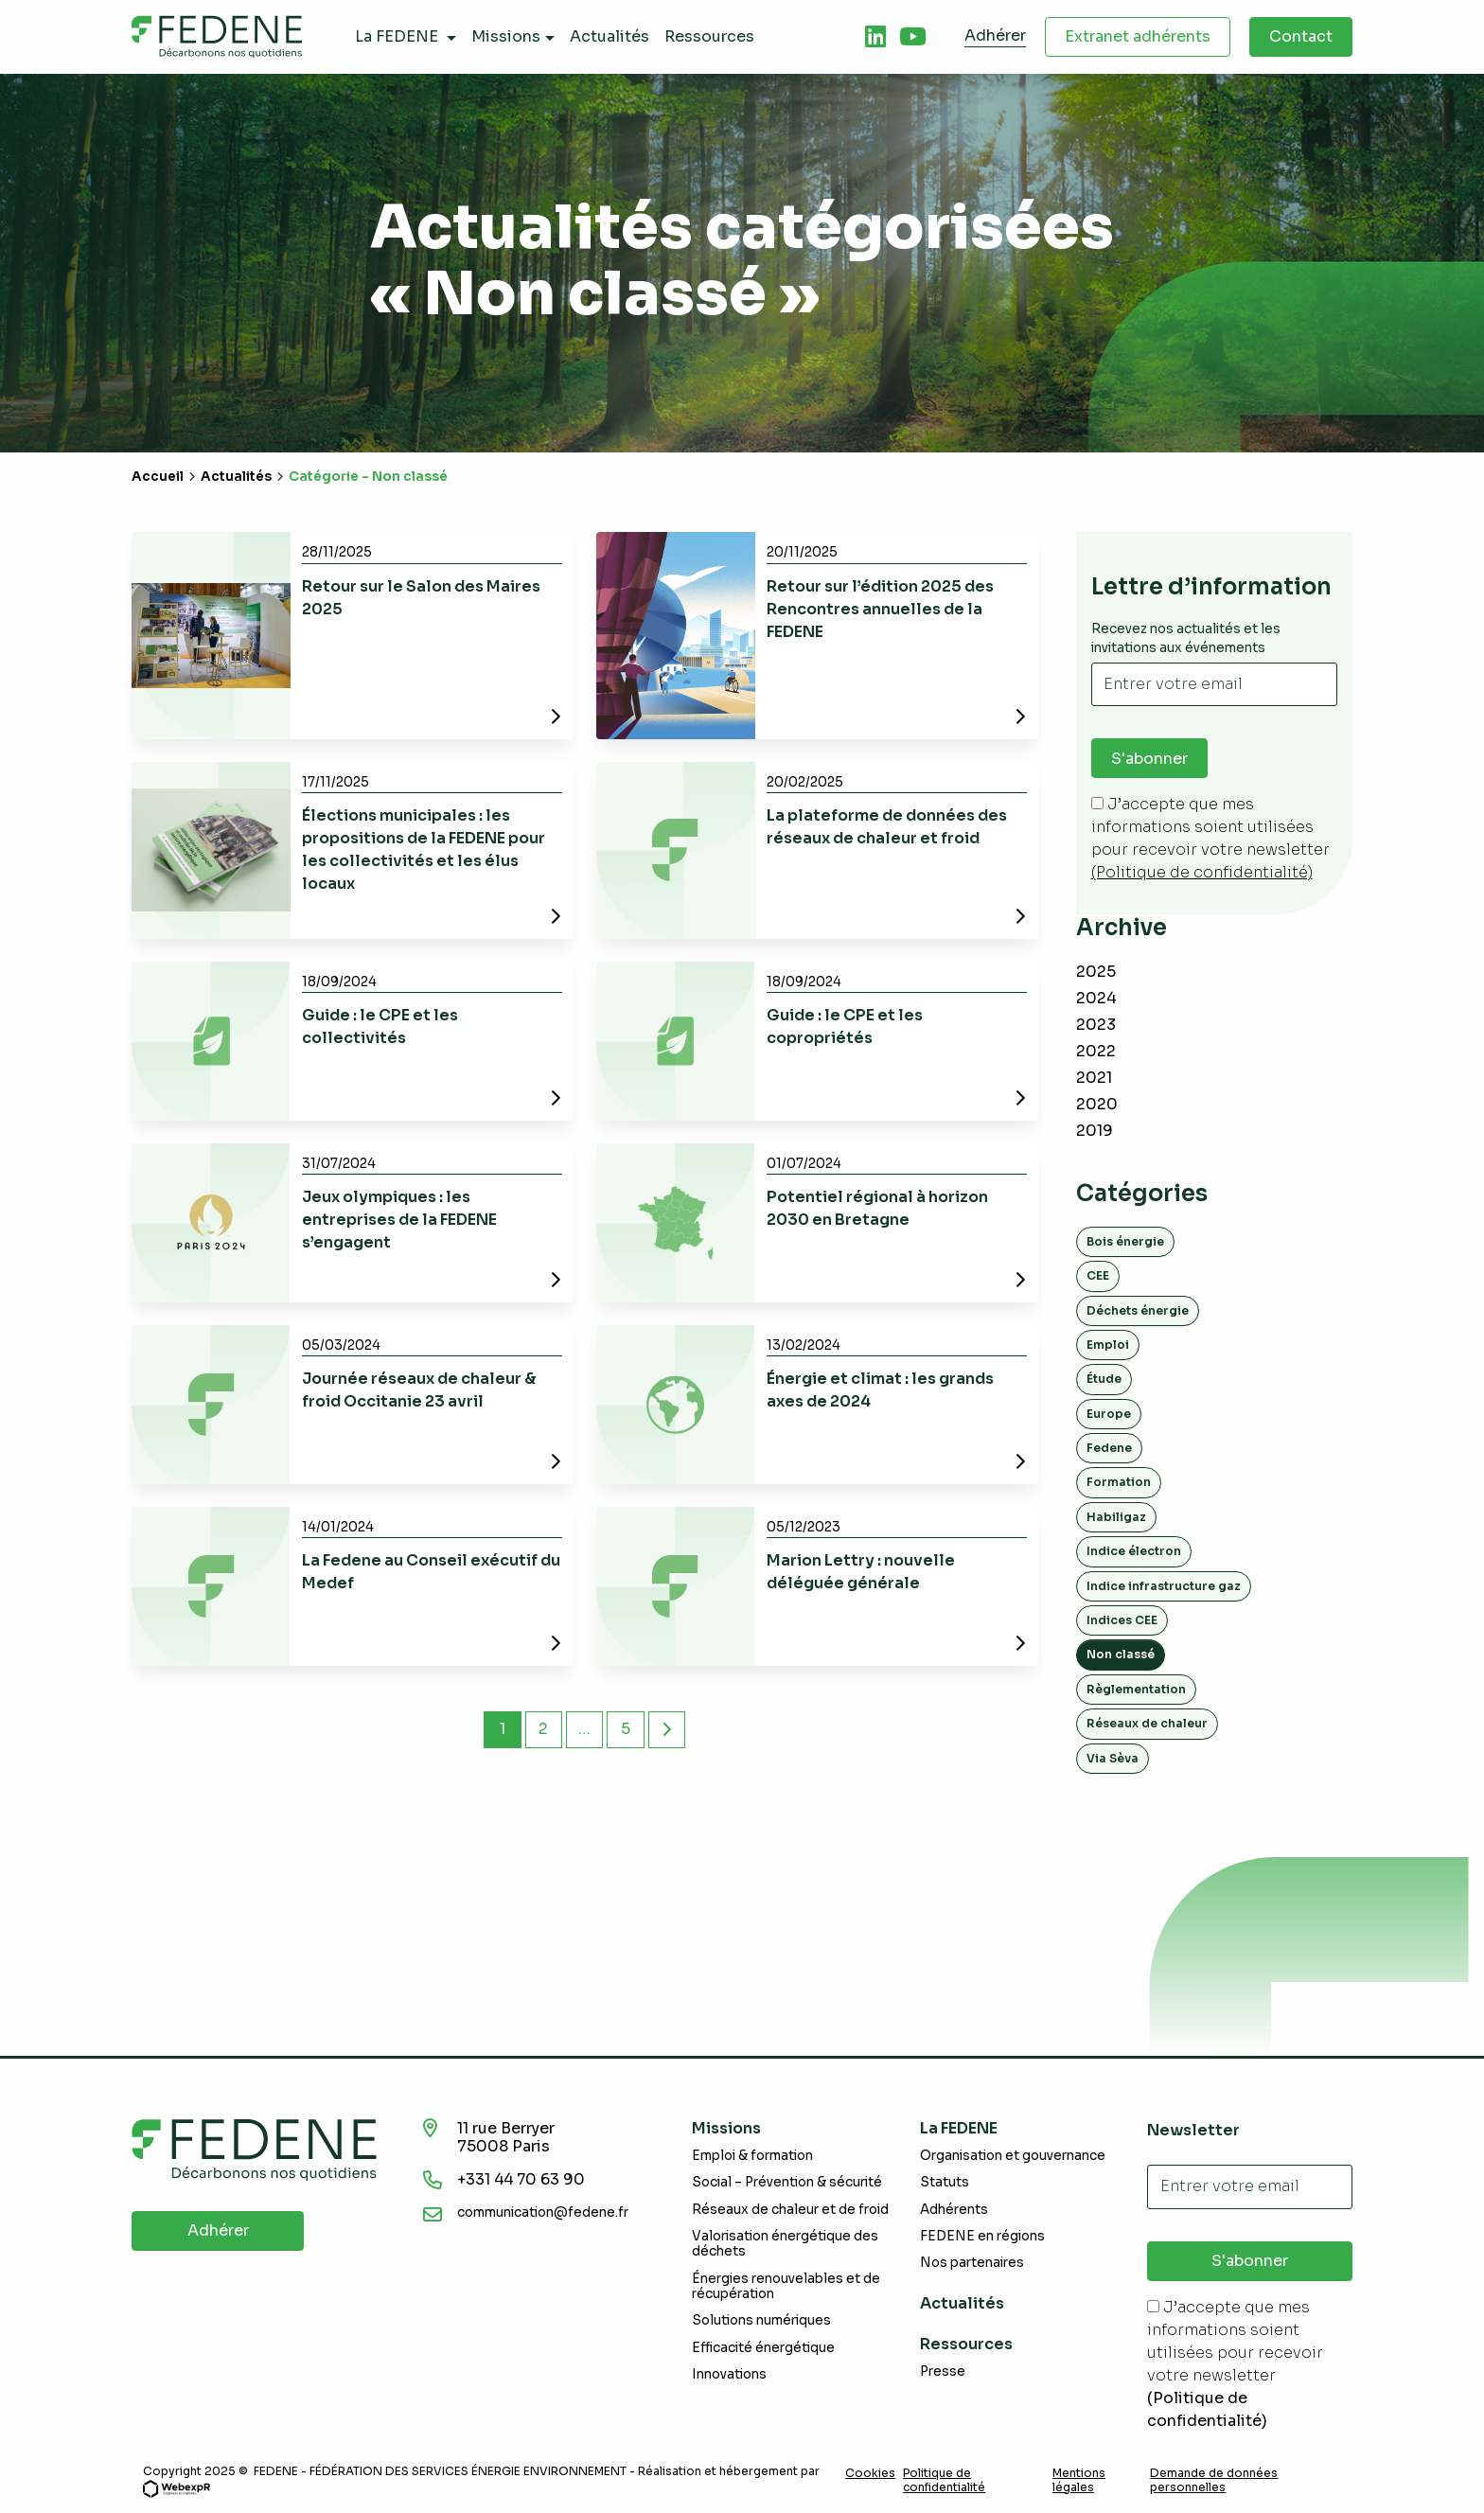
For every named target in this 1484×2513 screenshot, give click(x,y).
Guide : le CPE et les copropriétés (845, 1026)
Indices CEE (1121, 1620)
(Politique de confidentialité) (1202, 873)
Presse (942, 2371)
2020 (1097, 1104)
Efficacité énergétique (763, 2348)
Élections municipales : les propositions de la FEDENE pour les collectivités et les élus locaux (423, 849)
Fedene (1109, 1448)
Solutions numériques (761, 2320)
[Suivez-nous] (875, 37)
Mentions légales (1078, 2480)
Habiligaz (1116, 1517)
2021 (1094, 1078)
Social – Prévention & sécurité (787, 2183)
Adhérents (954, 2210)
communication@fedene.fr (542, 2212)
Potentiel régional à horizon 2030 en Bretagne (877, 1208)
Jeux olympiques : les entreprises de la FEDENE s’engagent (399, 1219)
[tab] (875, 37)
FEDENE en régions (982, 2236)
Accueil (158, 477)
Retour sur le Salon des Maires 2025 (421, 597)
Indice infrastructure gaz (1163, 1586)
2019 (1094, 1131)
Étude (1104, 1379)
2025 (1096, 972)
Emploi (1107, 1344)
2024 (1096, 998)
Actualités (236, 477)
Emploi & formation (752, 2156)
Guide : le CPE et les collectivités (380, 1026)
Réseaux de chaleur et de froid (790, 2210)
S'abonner (1149, 759)
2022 (1096, 1051)
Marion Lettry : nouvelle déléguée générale (861, 1571)
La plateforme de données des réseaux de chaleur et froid (887, 826)
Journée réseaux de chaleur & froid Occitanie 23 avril (419, 1390)
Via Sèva (1112, 1758)
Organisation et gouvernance (1012, 2156)
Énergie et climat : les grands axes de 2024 (880, 1390)
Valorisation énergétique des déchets (785, 2243)
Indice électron (1133, 1551)
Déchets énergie (1137, 1310)
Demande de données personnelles (1214, 2480)
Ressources (966, 2344)
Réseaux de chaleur (1147, 1723)
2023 (1096, 1025)
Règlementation (1136, 1689)
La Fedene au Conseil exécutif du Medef (431, 1571)
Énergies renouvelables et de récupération (786, 2286)
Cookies (870, 2473)
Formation (1118, 1483)
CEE (1097, 1275)
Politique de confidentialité (944, 2480)
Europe (1108, 1414)
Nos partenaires (972, 2264)
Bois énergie (1125, 1241)
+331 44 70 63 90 (523, 2179)
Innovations (729, 2374)
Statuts (944, 2183)
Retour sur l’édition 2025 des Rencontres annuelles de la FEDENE (880, 609)
